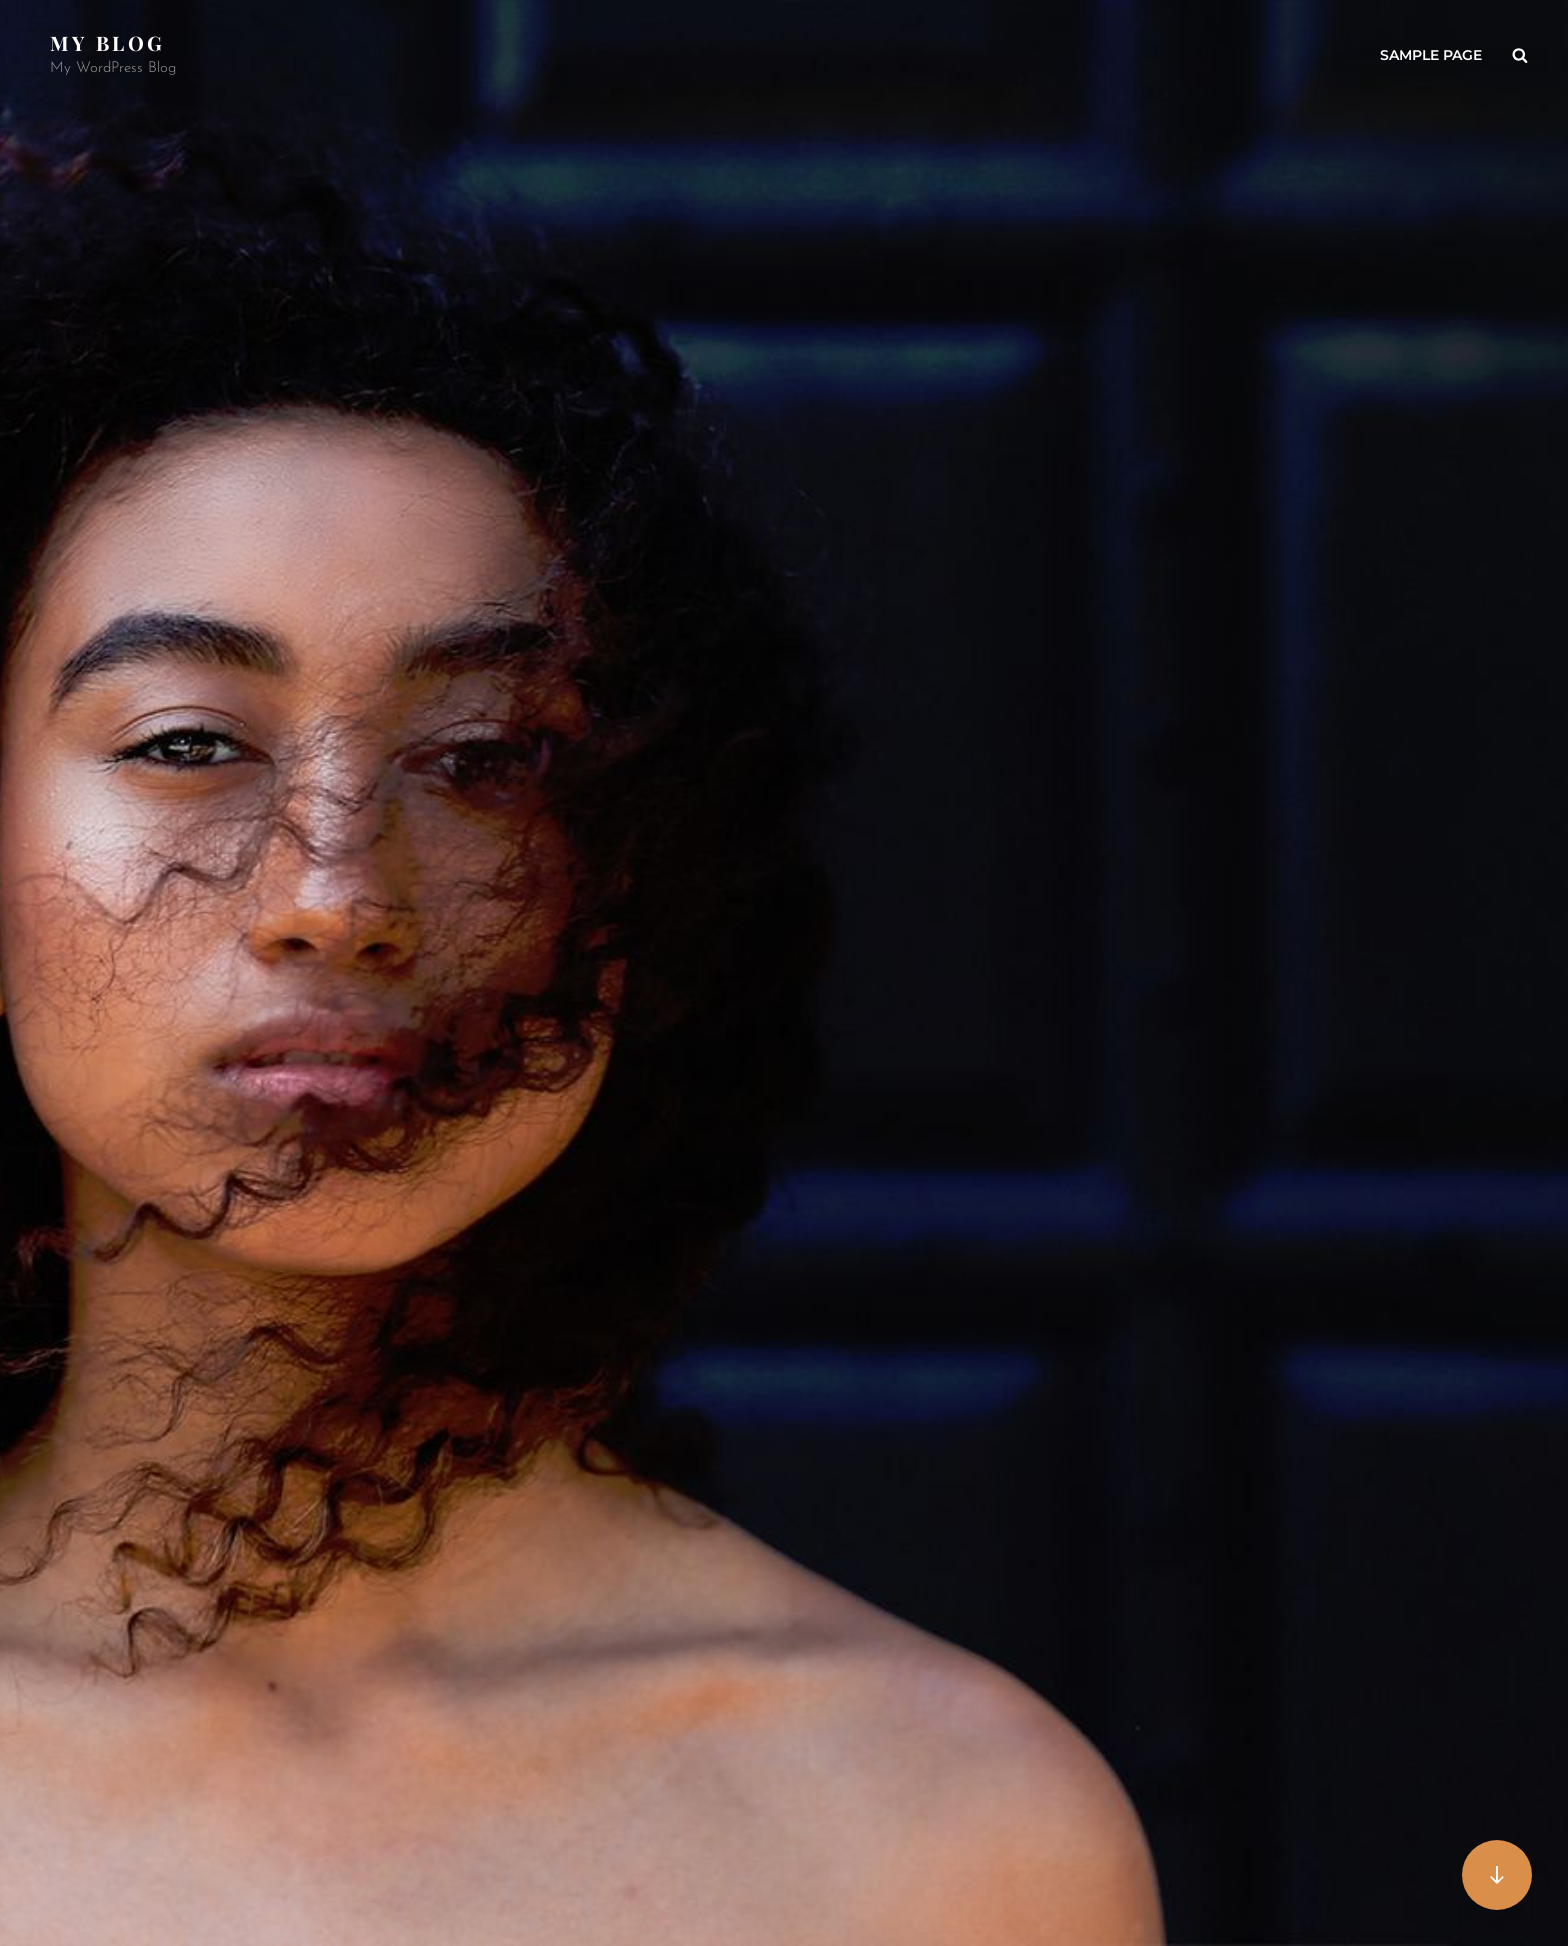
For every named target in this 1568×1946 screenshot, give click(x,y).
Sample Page (1431, 55)
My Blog (107, 42)
